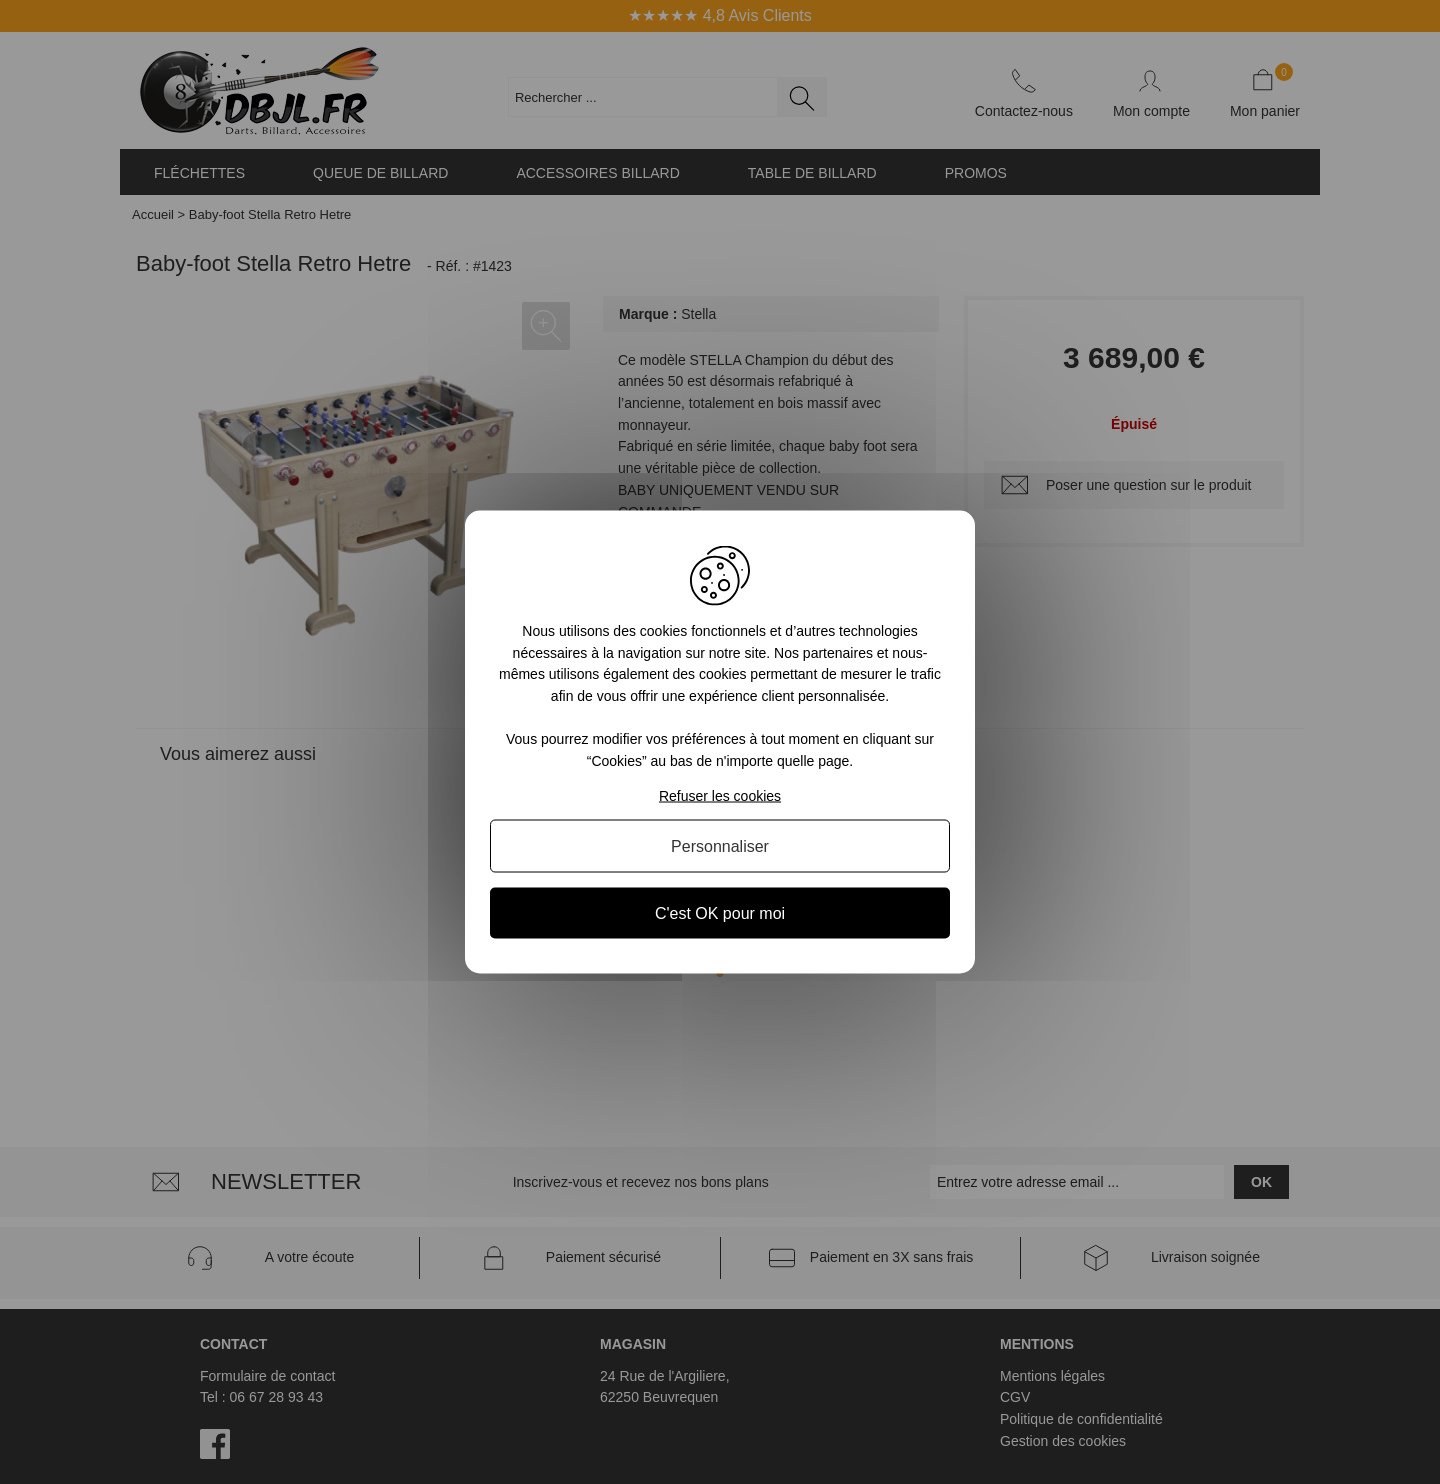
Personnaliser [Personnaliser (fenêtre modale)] (720, 845)
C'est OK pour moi (720, 912)
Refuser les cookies (720, 795)
